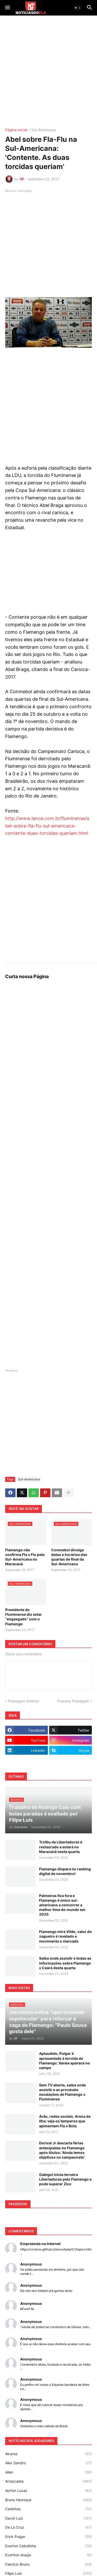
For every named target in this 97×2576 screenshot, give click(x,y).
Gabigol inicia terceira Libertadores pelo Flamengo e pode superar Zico (65, 2179)
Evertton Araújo (48, 2555)
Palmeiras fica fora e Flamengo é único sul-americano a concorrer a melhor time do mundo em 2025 (62, 1905)
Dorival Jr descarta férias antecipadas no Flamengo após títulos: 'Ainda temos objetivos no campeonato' (62, 2150)
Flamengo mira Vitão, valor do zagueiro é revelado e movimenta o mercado (65, 1936)
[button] (7, 7)
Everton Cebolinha (48, 2546)
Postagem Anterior (23, 1701)
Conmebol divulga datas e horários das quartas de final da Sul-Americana (69, 1557)
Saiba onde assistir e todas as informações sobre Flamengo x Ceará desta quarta (65, 1963)
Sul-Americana (43, 130)
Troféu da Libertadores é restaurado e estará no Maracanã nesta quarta (60, 1847)
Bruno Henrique (48, 2500)
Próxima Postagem (73, 1701)
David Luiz (48, 2518)
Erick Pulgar (48, 2536)
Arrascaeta (48, 2481)
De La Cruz (48, 2527)
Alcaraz (48, 2453)
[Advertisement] (48, 71)
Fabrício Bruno (48, 2564)
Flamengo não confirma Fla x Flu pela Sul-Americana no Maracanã (24, 1557)
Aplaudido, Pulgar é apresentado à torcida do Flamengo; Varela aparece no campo (64, 2060)
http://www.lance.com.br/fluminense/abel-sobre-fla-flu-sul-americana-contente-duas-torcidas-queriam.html (47, 826)
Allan (48, 2472)
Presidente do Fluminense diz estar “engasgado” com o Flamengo (23, 1616)
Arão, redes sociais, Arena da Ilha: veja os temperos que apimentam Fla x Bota (65, 2121)
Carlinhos (48, 2509)
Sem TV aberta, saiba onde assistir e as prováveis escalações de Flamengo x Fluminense (62, 2092)
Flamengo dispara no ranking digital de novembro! (65, 1871)
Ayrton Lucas (48, 2490)
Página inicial (16, 130)
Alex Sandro (48, 2463)
